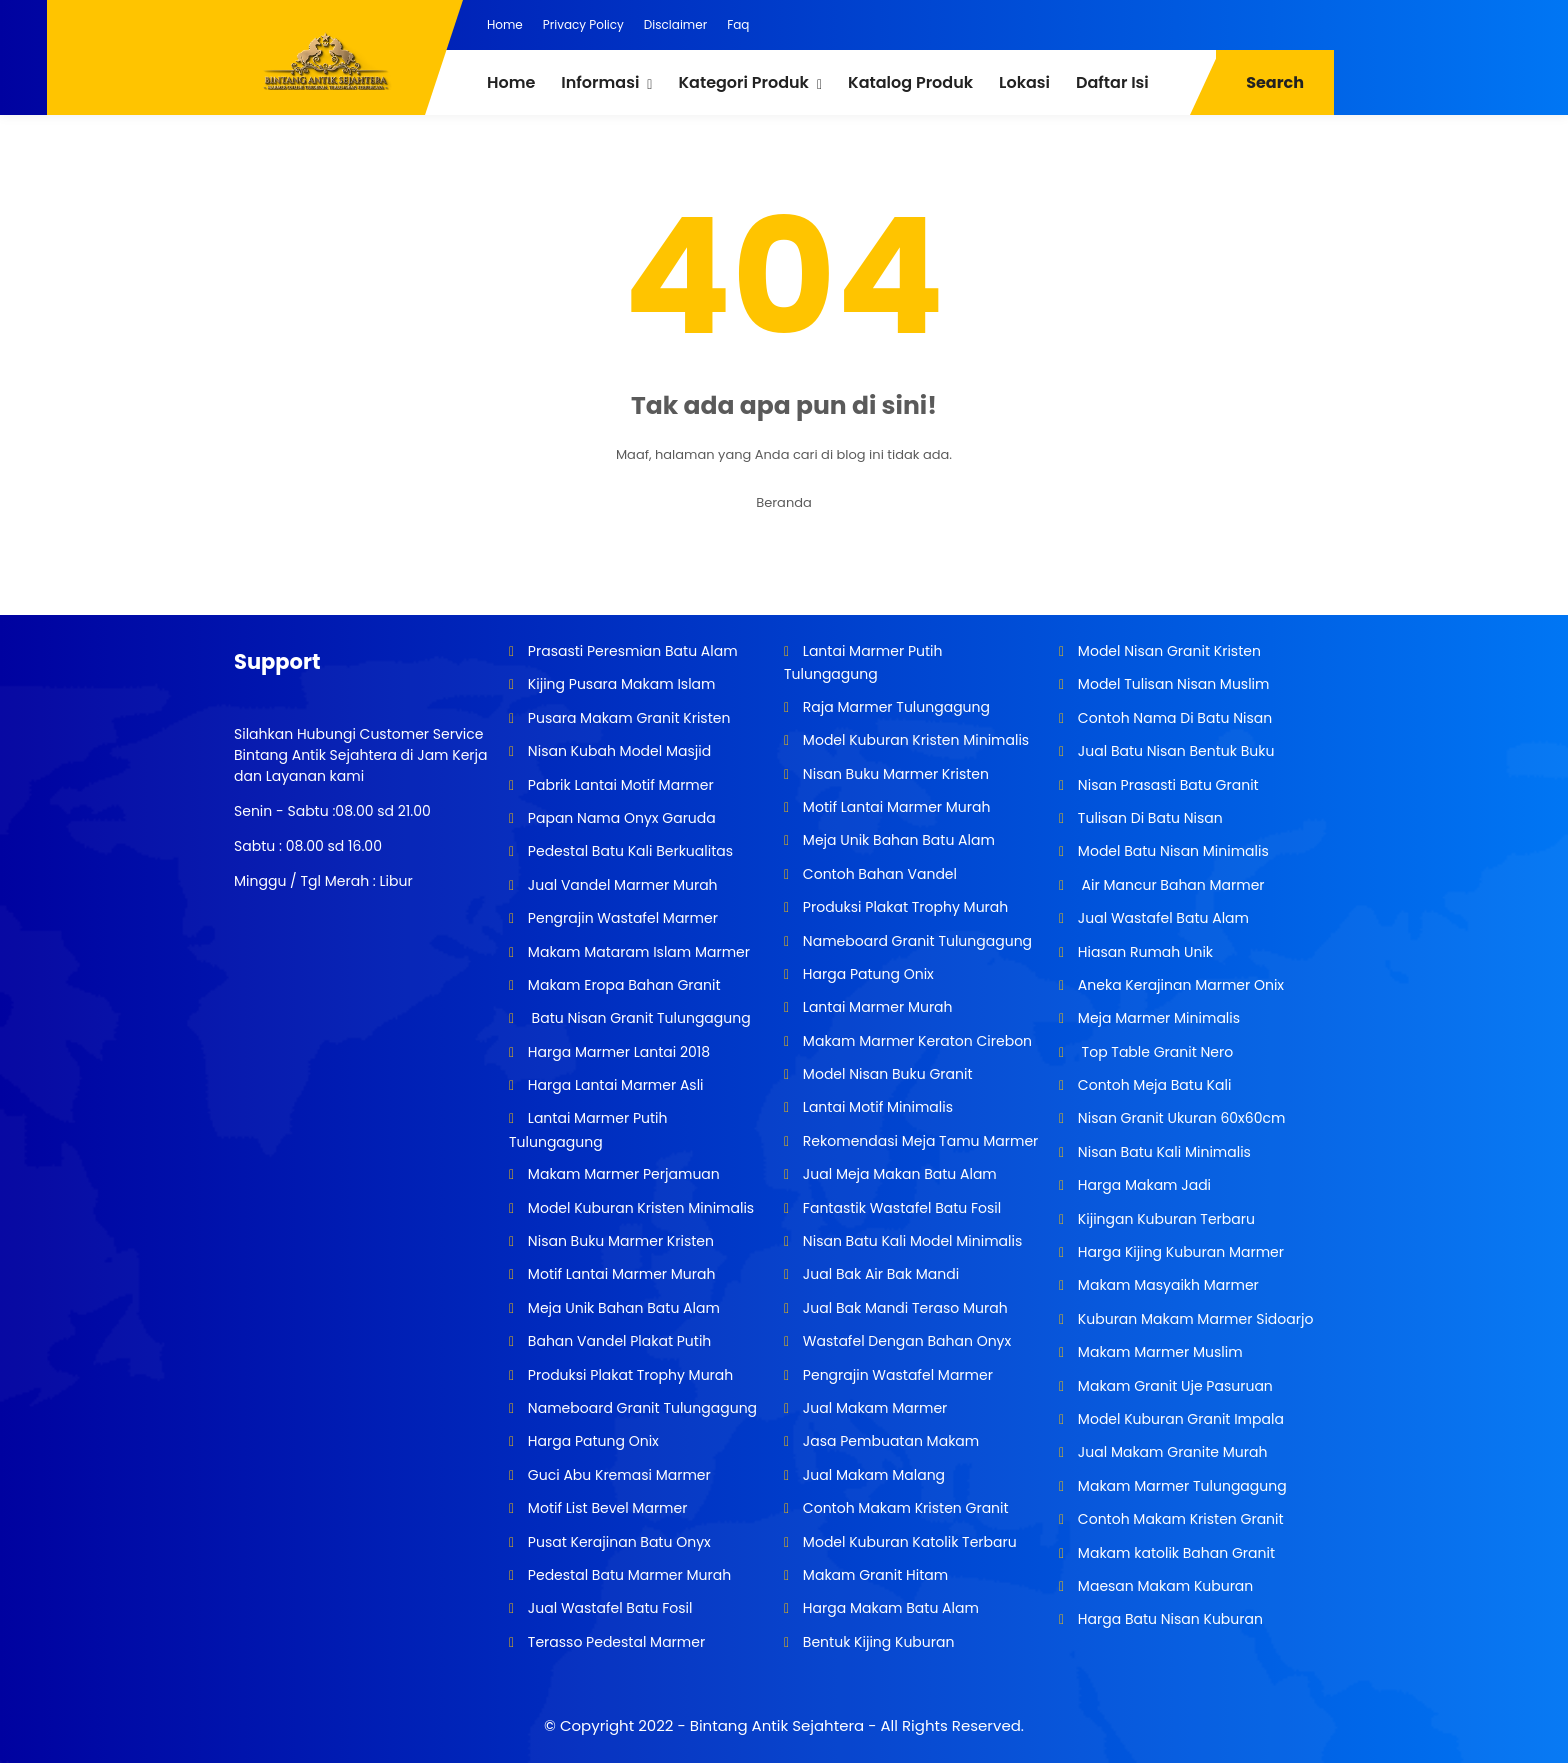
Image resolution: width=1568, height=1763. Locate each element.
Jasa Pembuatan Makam (889, 1441)
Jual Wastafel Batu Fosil (608, 1608)
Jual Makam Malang (872, 1475)
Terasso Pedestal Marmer (614, 1642)
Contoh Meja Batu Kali (1152, 1085)
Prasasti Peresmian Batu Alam (631, 651)
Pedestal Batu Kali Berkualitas (628, 851)
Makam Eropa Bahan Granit (622, 985)
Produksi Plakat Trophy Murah (628, 1375)
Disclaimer (675, 24)
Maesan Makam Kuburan (1163, 1586)
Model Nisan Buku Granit (885, 1074)
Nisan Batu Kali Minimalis (1162, 1152)
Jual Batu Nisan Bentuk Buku (1174, 751)
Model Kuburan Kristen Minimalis (639, 1208)
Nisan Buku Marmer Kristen (619, 1241)
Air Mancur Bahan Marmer (1169, 885)
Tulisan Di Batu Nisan (1148, 818)
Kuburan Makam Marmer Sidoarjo (1193, 1319)
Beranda (784, 502)
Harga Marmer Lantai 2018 (617, 1052)
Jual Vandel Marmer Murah (620, 885)
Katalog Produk (910, 82)
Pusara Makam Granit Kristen (627, 718)
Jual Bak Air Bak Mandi (879, 1274)
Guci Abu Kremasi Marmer (617, 1475)
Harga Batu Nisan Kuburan (1168, 1619)
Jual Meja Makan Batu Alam (898, 1174)
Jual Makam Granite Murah (1170, 1452)
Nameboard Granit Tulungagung (640, 1408)
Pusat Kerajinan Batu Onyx (617, 1542)
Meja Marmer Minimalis (1157, 1018)
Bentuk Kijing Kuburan (876, 1642)
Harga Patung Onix (591, 1441)
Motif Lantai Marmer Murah (619, 1274)
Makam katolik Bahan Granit (1174, 1553)
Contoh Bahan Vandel (878, 874)
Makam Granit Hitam (873, 1575)
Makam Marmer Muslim (1158, 1352)
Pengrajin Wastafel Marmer (621, 918)
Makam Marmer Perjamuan (622, 1174)
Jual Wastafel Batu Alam (1161, 918)
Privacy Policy (583, 24)
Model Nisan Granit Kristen (1167, 651)
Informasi (600, 82)
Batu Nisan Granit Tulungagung (637, 1018)
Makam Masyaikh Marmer (1166, 1285)
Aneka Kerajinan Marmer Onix (1179, 985)
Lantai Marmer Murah (875, 1007)
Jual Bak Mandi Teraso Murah (903, 1308)
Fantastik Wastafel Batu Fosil (900, 1208)
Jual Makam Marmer (873, 1408)
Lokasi (1024, 82)
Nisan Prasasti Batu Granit (1166, 785)
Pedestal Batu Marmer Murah (627, 1575)
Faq (738, 24)
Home (505, 24)
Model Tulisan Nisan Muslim (1171, 684)
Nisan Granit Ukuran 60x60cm (1179, 1118)
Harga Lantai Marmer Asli (613, 1085)
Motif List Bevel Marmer (605, 1508)
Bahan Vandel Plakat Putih (617, 1341)
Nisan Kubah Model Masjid (617, 751)
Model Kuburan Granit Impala (1179, 1419)
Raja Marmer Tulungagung (894, 707)
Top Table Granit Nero (1153, 1052)
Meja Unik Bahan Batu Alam (622, 1308)
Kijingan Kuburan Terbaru (1164, 1219)
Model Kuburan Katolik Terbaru (908, 1542)
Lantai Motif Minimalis (876, 1107)
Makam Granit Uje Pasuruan (1173, 1386)
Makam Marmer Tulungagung (1180, 1486)
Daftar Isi (1112, 82)
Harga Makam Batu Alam (889, 1608)
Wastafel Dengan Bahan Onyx (905, 1341)
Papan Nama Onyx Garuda (621, 818)
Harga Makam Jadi (1142, 1185)
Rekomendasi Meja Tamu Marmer (918, 1141)
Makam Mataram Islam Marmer (637, 952)
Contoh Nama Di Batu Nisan (1173, 718)
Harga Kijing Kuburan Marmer (1179, 1252)
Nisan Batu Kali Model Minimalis (910, 1241)
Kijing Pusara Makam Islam (619, 684)
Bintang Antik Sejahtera (777, 1725)
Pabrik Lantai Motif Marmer (619, 785)
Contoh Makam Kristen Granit (903, 1508)
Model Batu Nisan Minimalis (1171, 851)
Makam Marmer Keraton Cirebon (915, 1041)
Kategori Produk (743, 82)
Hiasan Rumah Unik (1143, 952)
